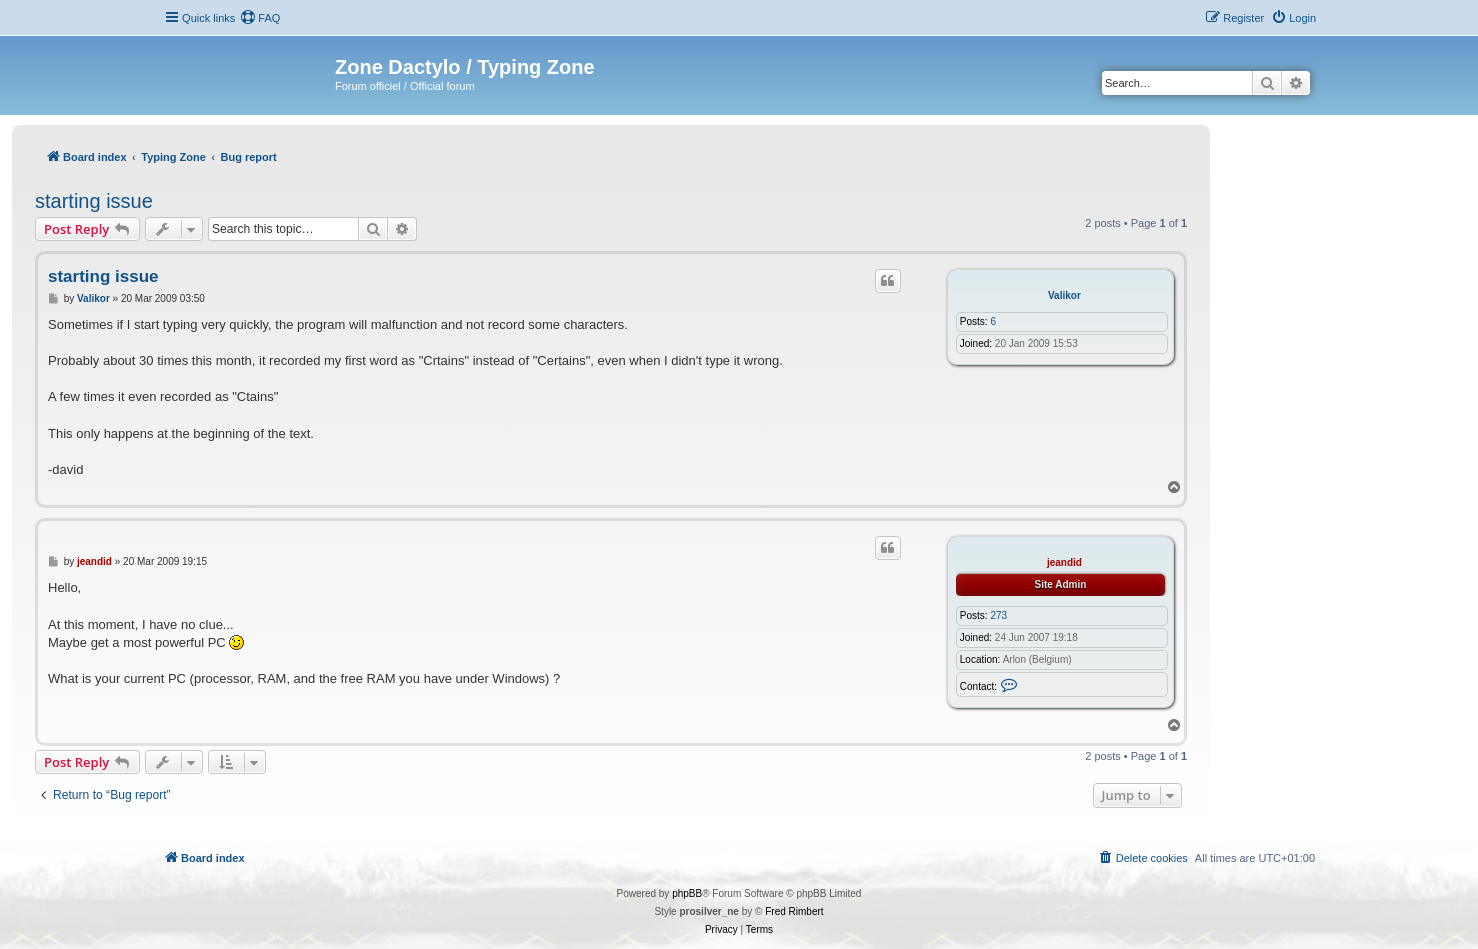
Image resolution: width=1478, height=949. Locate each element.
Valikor (1064, 295)
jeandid (1064, 562)
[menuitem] (260, 18)
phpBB (687, 893)
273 (998, 615)
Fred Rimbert (794, 911)
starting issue (94, 201)
